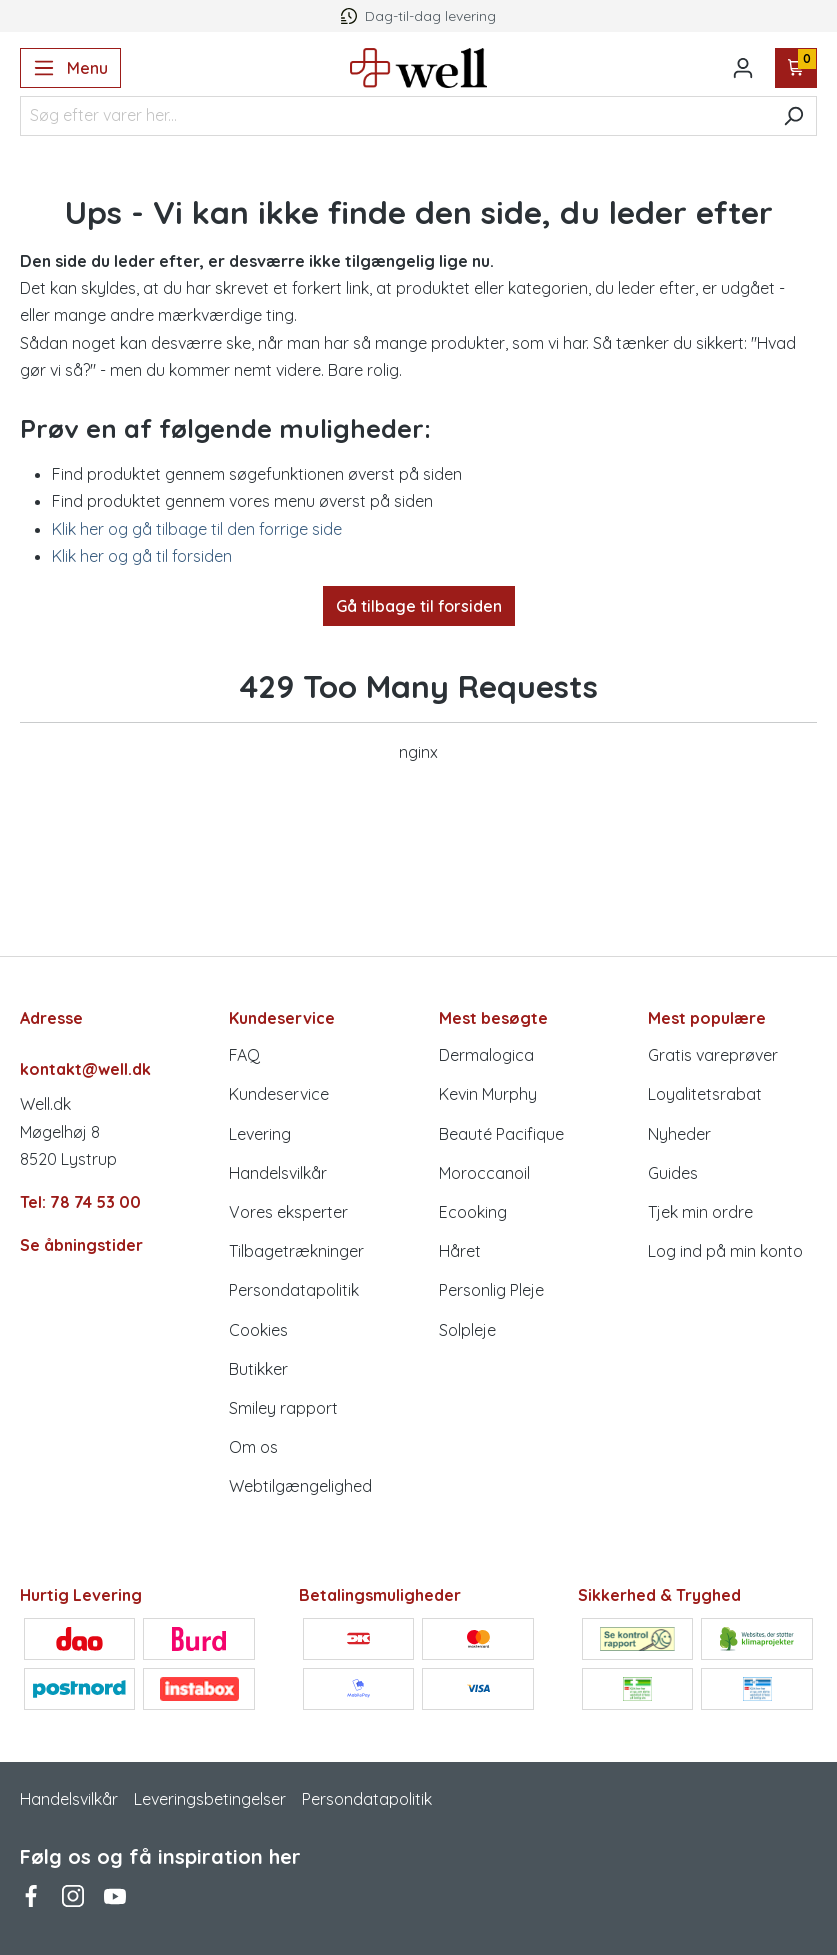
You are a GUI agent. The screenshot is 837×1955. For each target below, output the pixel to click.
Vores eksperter (288, 1212)
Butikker (258, 1369)
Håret (460, 1251)
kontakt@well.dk (85, 1069)
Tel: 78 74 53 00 (80, 1202)
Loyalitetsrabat (705, 1094)
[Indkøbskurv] (796, 68)
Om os (253, 1447)
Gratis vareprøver (713, 1055)
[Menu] (70, 68)
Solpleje (467, 1330)
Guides (673, 1173)
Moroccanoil (484, 1173)
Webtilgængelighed (300, 1486)
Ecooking (473, 1212)
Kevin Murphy (488, 1094)
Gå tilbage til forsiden (419, 606)
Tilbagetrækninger (296, 1251)
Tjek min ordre (700, 1212)
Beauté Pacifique (501, 1134)
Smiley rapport (283, 1408)
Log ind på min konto (725, 1251)
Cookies (258, 1330)
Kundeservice (279, 1094)
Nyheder (679, 1134)
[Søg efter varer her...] (395, 116)
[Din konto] (743, 68)
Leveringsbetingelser (210, 1799)
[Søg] (793, 116)
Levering (260, 1134)
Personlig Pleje (491, 1290)
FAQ (244, 1055)
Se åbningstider (81, 1245)
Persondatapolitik (294, 1290)
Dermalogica (486, 1055)
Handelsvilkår (278, 1173)
